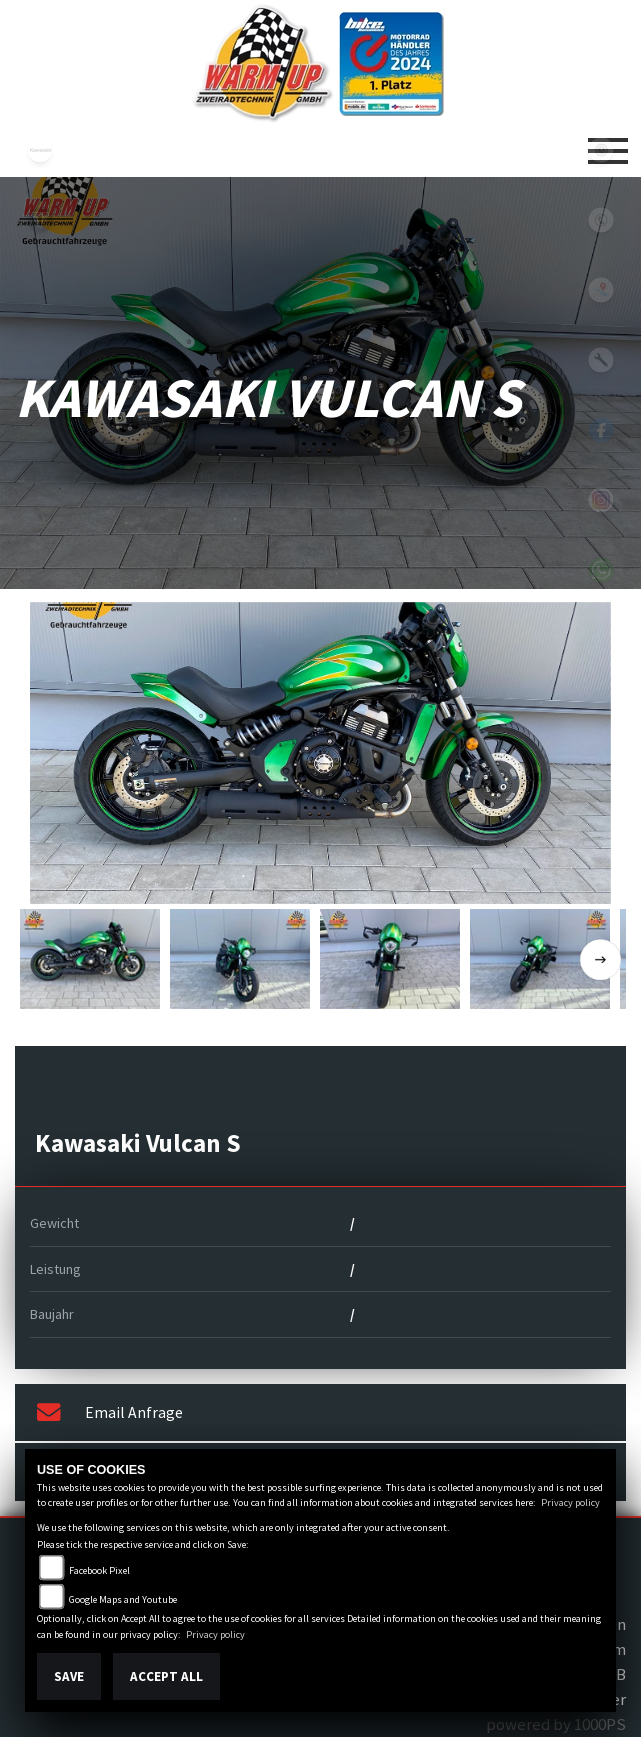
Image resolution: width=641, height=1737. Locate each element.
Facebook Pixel (99, 1570)
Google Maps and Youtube (123, 1599)
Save (69, 1676)
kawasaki (40, 150)
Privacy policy (570, 1502)
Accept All (166, 1676)
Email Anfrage (110, 1413)
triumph (40, 220)
